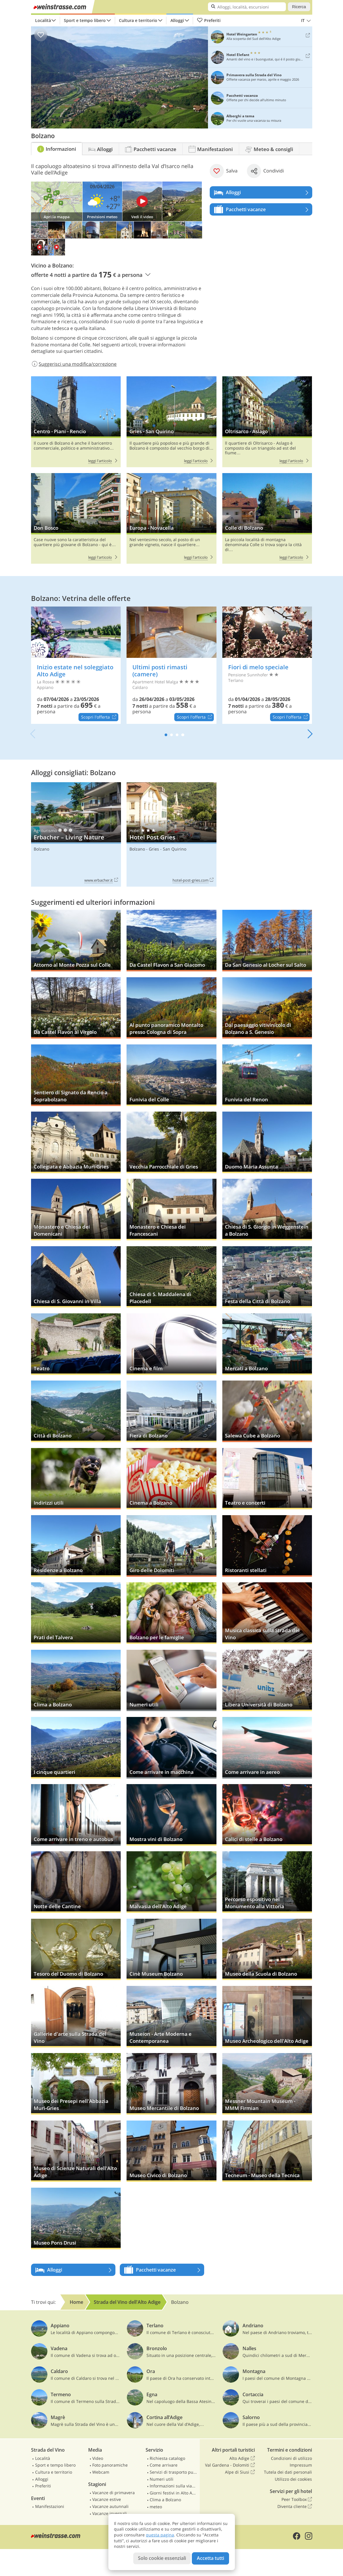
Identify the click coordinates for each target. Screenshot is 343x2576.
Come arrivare (164, 2465)
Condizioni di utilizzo (291, 2458)
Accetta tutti (210, 2558)
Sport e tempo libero (85, 20)
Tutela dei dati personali (288, 2472)
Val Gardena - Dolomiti (230, 2465)
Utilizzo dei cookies (293, 2479)
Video (97, 2458)
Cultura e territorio (138, 20)
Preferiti (209, 20)
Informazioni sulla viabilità (173, 2486)
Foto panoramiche (110, 2465)
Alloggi (177, 20)
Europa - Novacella (171, 518)
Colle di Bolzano (267, 518)
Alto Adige (242, 2458)
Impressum (301, 2465)
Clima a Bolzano (165, 2499)
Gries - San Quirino (171, 421)
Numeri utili (161, 2479)
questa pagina (160, 2535)
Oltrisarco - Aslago (267, 421)
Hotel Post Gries (171, 834)
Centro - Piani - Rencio (76, 421)
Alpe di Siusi (240, 2472)
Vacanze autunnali (110, 2506)
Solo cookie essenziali (162, 2558)
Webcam (100, 2472)
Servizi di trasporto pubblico (173, 2472)
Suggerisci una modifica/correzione (74, 364)
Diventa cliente (294, 2506)
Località (43, 20)
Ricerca (299, 6)
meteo (156, 2506)
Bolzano (41, 849)
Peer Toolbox (296, 2499)
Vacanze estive (106, 2499)
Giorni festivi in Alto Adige (173, 2493)
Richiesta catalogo (167, 2458)
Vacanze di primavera (113, 2492)
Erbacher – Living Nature (76, 834)
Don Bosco (76, 518)
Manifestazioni (49, 2506)
